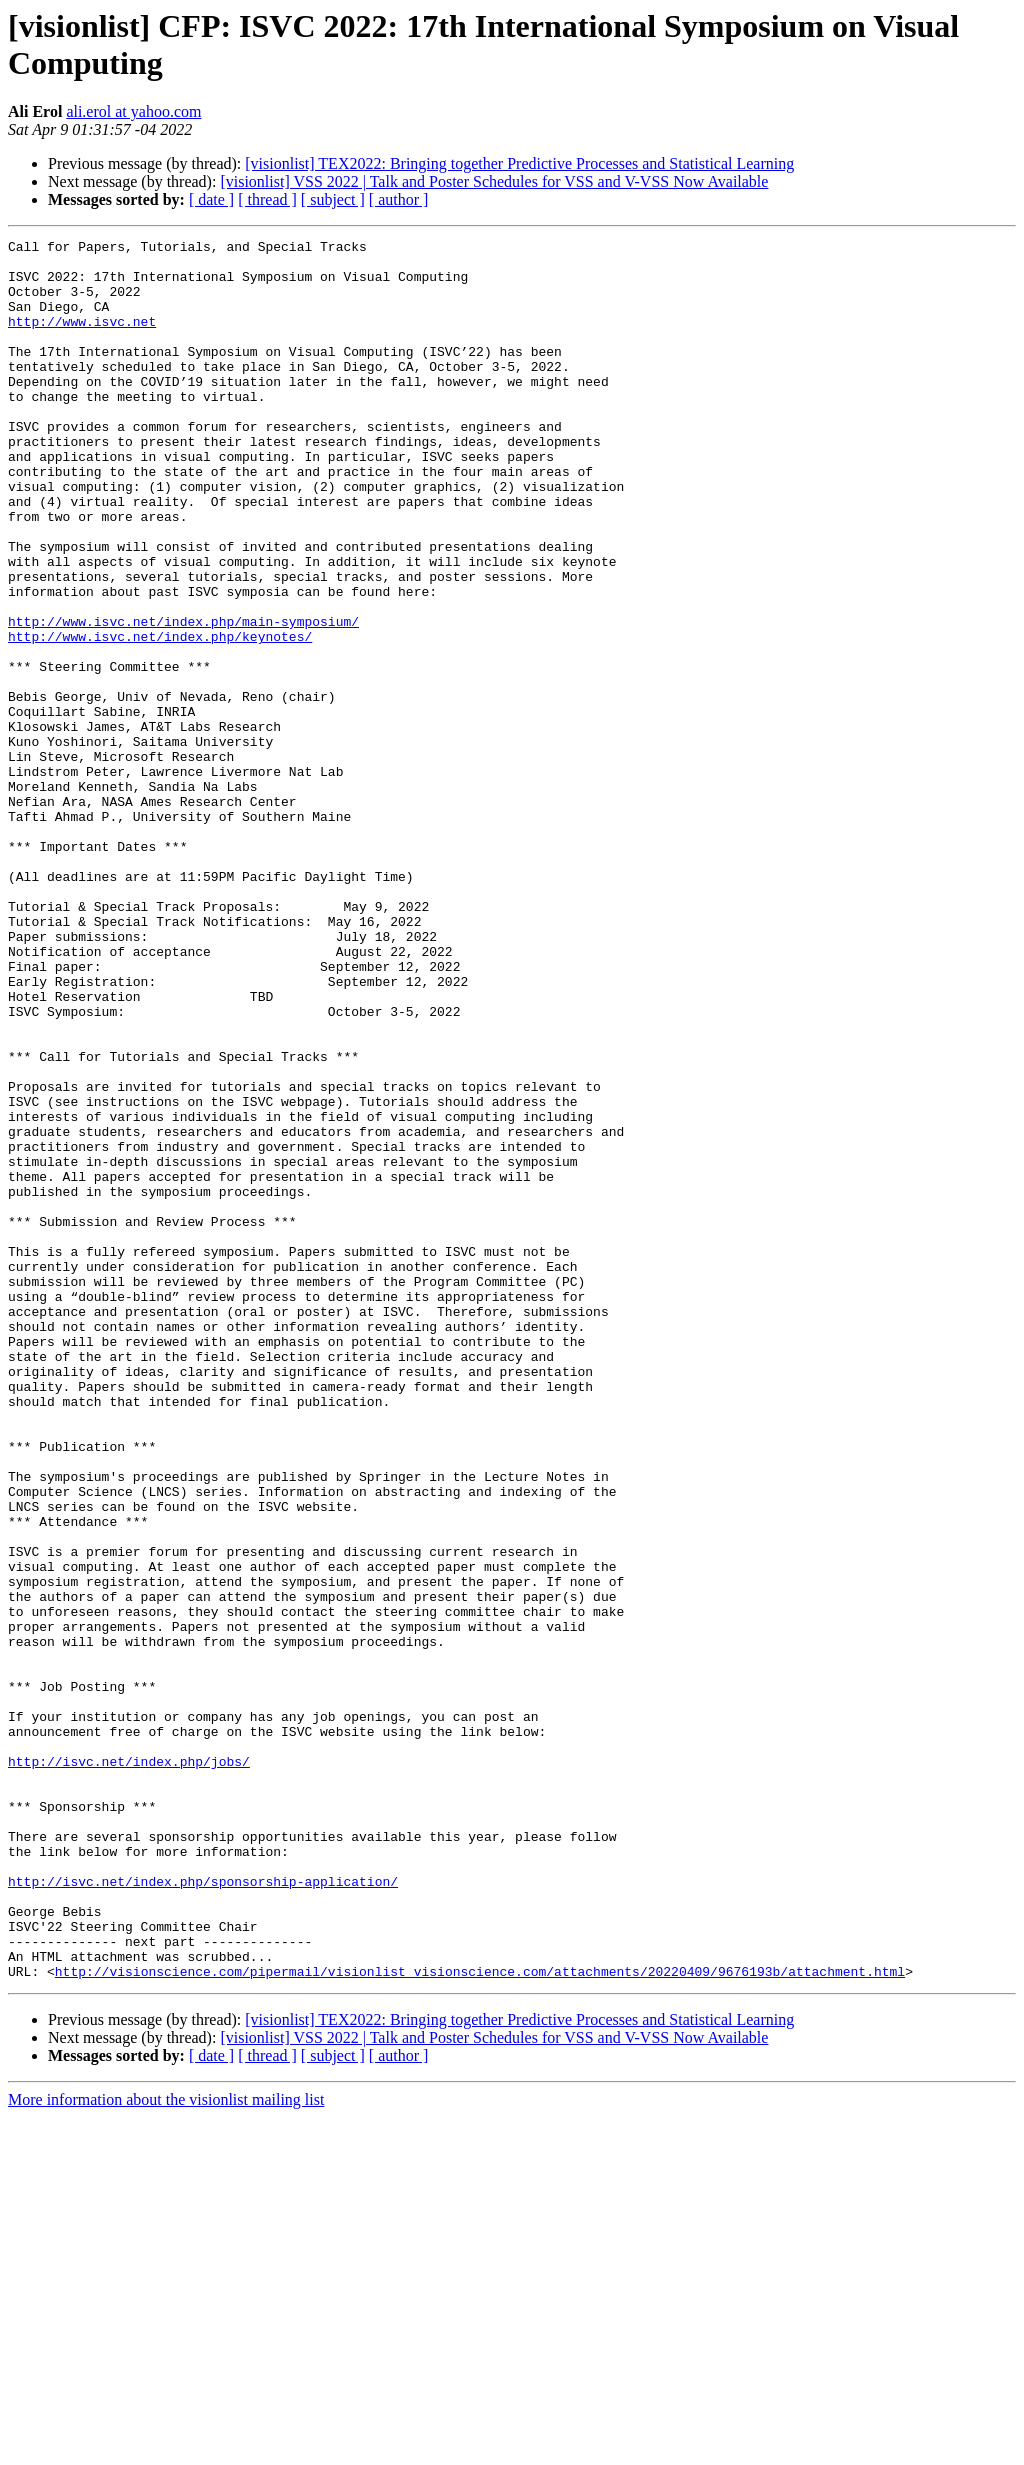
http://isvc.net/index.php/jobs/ (129, 2067)
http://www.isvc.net (82, 339)
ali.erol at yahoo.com (133, 111)
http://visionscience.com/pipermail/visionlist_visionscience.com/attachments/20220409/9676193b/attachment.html (480, 2319)
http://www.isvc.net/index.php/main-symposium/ (183, 699)
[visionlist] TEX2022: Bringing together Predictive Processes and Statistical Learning (519, 163)
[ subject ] (333, 199)
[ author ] (399, 199)
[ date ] (211, 199)
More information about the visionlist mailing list (166, 2447)
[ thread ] (267, 199)
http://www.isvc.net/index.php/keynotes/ (160, 717)
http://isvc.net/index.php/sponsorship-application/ (203, 2211)
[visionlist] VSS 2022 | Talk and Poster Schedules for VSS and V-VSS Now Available (494, 181)
